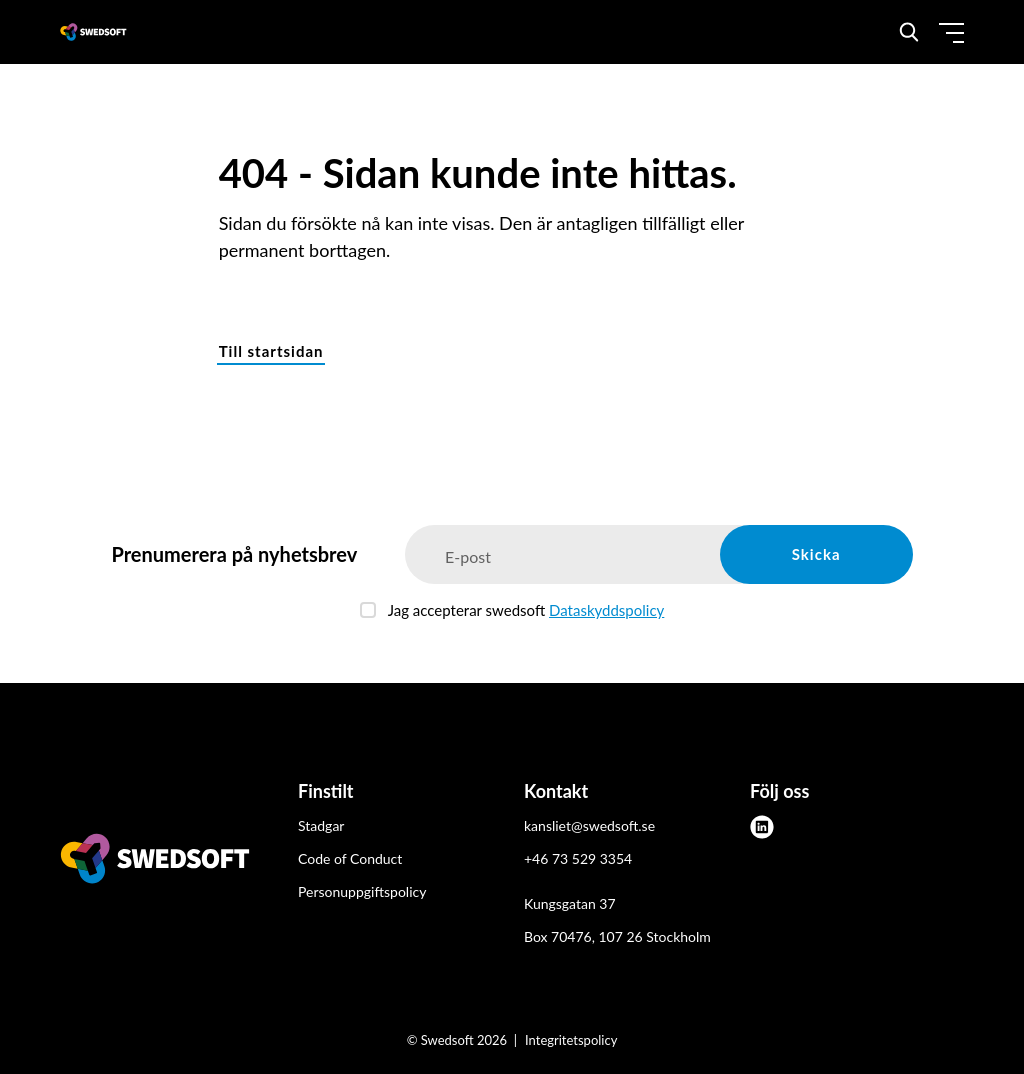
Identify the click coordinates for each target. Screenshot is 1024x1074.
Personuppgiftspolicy (362, 891)
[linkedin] (762, 827)
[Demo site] (93, 32)
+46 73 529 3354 (578, 858)
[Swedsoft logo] (155, 862)
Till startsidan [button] (271, 351)
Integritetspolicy (571, 1040)
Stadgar (321, 825)
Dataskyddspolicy (606, 610)
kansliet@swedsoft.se (589, 825)
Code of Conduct (350, 858)
